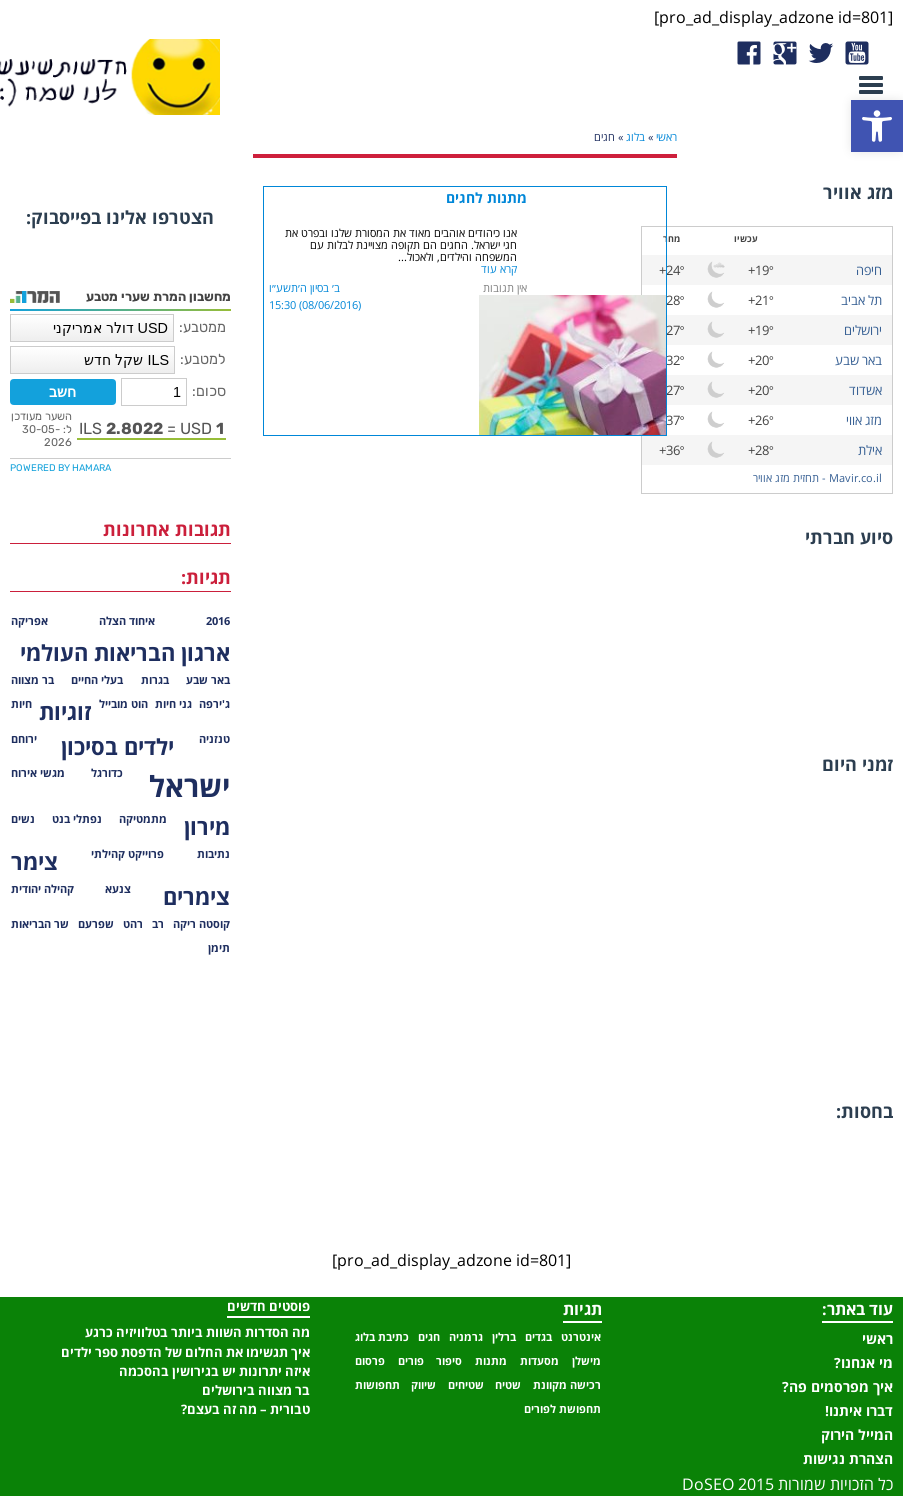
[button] (877, 126)
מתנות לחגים (486, 197)
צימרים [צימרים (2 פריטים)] (196, 896)
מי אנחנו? (863, 1362)
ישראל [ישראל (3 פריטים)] (189, 786)
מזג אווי (864, 420)
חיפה (869, 270)
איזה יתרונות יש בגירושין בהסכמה (214, 1371)
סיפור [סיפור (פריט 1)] (449, 1361)
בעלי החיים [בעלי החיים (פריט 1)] (97, 680)
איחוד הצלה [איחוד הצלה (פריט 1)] (127, 621)
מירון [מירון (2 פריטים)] (207, 826)
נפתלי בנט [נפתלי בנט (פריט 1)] (77, 819)
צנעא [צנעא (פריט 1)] (118, 889)
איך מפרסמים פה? (837, 1386)
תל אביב (861, 300)
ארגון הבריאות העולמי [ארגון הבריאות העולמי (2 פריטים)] (125, 652)
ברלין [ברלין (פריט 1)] (504, 1337)
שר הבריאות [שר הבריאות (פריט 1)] (40, 924)
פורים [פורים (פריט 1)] (411, 1361)
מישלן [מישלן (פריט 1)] (586, 1361)
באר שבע (858, 360)
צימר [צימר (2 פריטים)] (34, 861)
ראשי (666, 136)
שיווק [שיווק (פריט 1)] (423, 1385)
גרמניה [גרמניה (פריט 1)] (466, 1337)
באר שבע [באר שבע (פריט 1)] (208, 680)
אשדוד (865, 390)
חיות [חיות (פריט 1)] (21, 704)
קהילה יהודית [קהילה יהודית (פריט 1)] (42, 889)
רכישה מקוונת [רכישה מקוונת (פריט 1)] (567, 1385)
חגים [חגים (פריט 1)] (429, 1337)
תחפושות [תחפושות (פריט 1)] (377, 1385)
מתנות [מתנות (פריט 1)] (491, 1361)
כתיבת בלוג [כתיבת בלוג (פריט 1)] (382, 1337)
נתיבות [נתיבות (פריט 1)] (213, 854)
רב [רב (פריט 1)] (158, 924)
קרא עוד (499, 269)
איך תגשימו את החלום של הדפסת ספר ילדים (185, 1352)
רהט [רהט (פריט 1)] (133, 924)
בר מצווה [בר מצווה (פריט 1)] (32, 680)
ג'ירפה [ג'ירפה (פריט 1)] (214, 704)
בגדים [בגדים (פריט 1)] (538, 1337)
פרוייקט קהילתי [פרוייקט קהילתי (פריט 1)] (127, 854)
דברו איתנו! (859, 1410)
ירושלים (863, 330)
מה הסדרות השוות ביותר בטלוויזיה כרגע (197, 1332)
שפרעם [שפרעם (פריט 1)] (96, 924)
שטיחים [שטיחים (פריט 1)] (466, 1385)
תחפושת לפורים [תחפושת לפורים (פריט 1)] (562, 1409)
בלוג (635, 136)
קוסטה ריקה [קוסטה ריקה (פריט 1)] (201, 924)
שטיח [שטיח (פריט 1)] (508, 1385)
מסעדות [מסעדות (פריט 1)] (539, 1361)
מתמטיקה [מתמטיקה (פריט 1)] (143, 819)
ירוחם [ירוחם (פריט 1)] (24, 739)
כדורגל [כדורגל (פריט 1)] (107, 773)
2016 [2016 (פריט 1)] (218, 621)
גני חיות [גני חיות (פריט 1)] (173, 704)
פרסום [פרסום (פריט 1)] (370, 1361)
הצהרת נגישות (848, 1458)
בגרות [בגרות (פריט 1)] (155, 680)
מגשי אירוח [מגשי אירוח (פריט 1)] (38, 773)
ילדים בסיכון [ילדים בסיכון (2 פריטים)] (117, 746)
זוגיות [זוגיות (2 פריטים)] (65, 711)
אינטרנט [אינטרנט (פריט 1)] (581, 1337)
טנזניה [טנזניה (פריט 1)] (214, 739)
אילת (870, 450)
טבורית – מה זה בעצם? (245, 1409)
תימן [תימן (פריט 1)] (219, 948)
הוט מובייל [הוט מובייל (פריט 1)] (123, 704)
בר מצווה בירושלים (256, 1390)
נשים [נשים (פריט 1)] (23, 819)
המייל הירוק (857, 1434)
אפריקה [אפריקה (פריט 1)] (29, 621)
